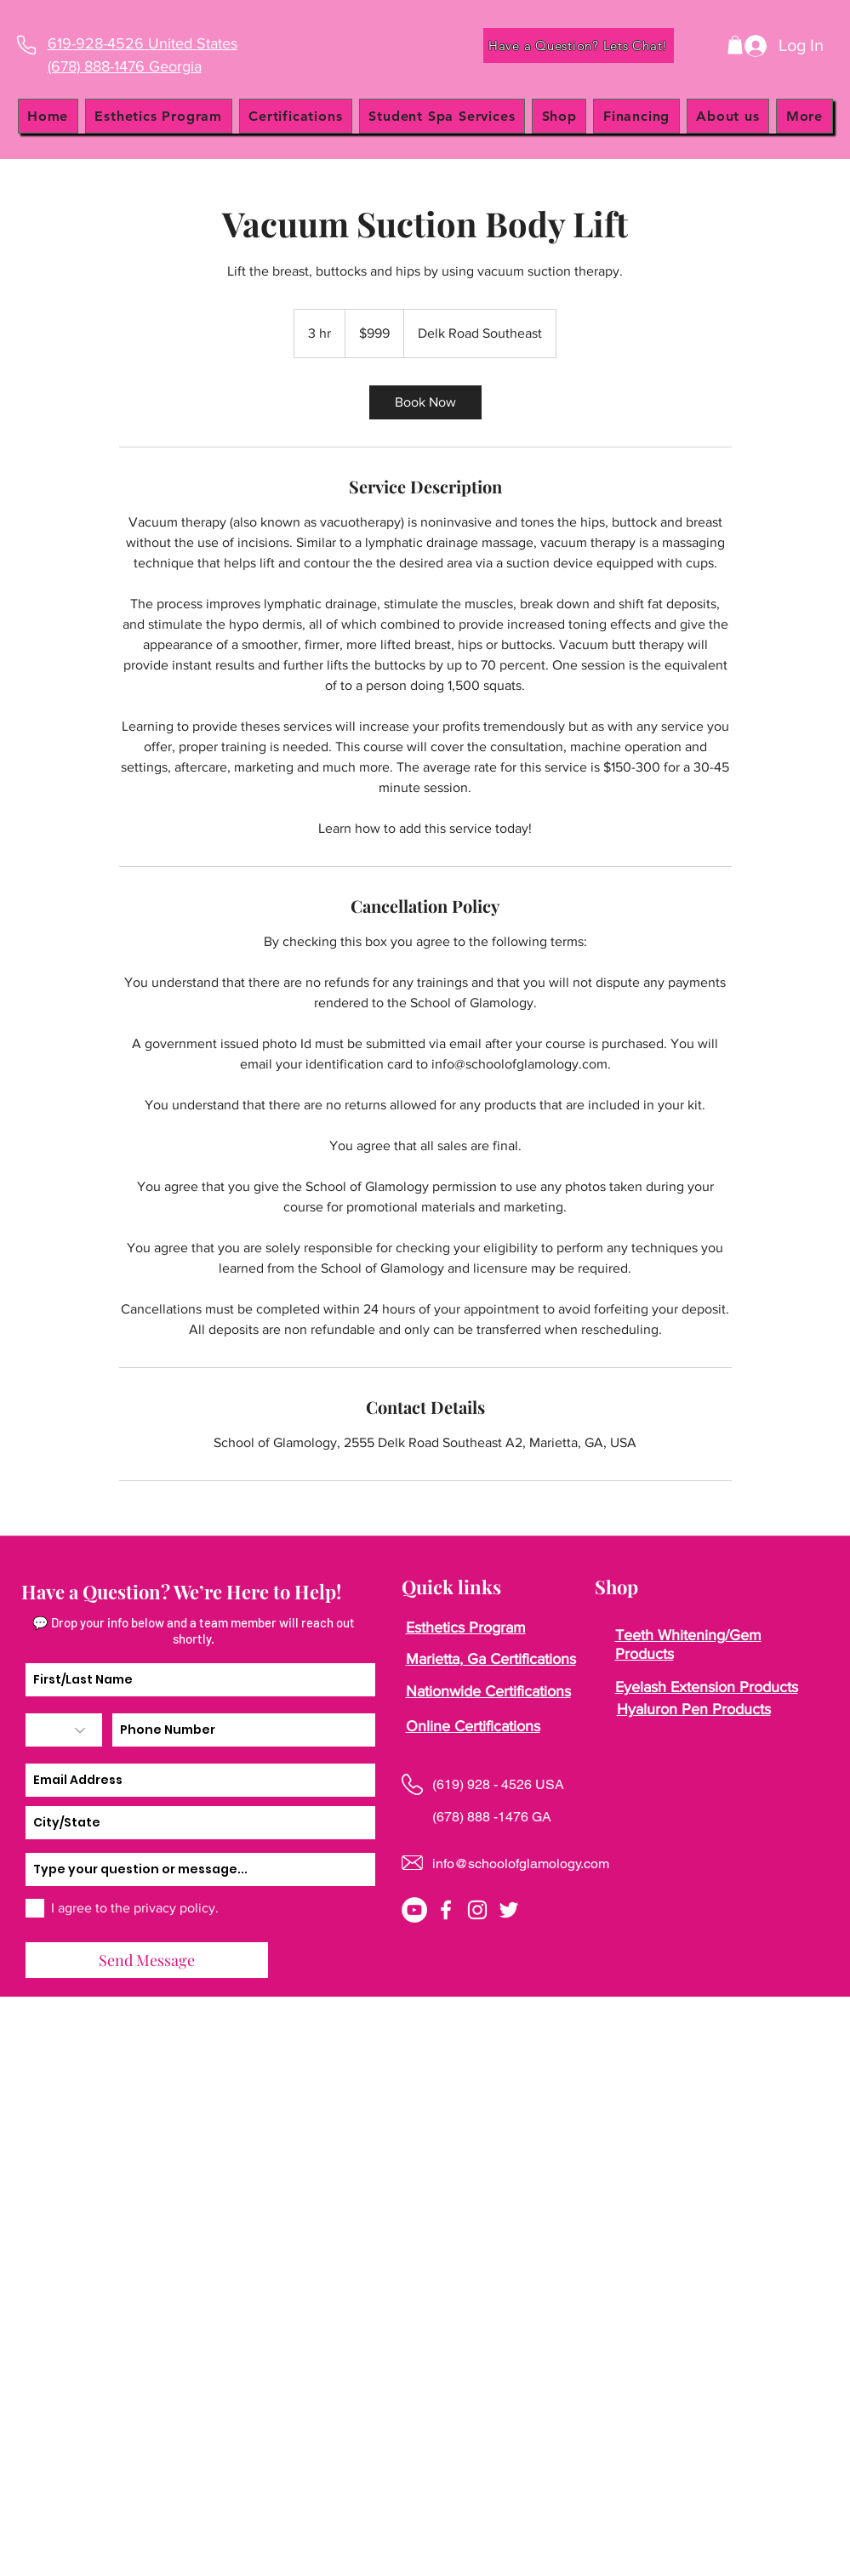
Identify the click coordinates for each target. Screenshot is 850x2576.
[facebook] (446, 1910)
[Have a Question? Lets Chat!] (578, 45)
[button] (735, 45)
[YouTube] (414, 1910)
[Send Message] (147, 1960)
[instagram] (477, 1910)
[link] (425, 402)
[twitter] (509, 1910)
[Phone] (27, 45)
